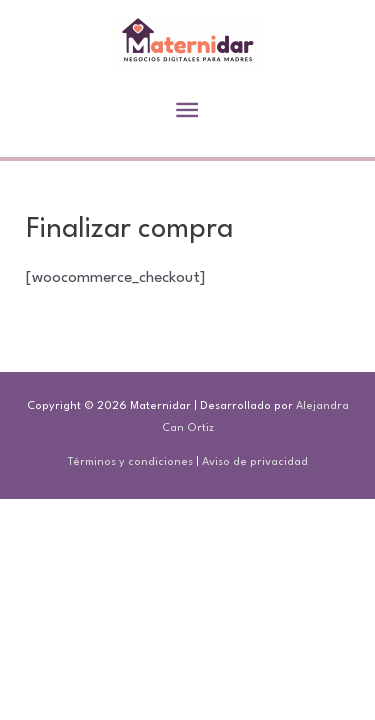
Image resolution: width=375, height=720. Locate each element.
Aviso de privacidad (255, 462)
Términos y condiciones (130, 462)
